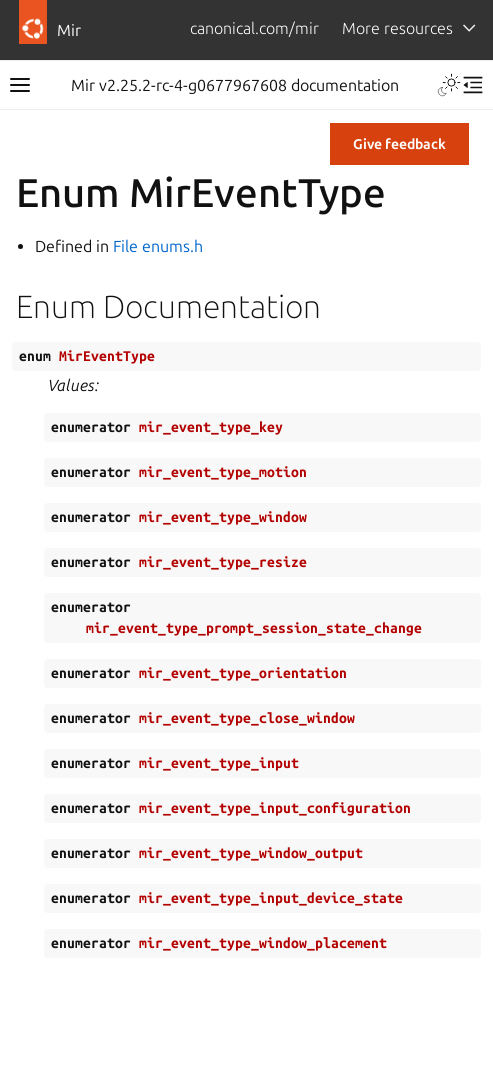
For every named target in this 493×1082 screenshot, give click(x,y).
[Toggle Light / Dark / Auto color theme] (449, 85)
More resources (397, 28)
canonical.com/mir (254, 28)
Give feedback (399, 144)
